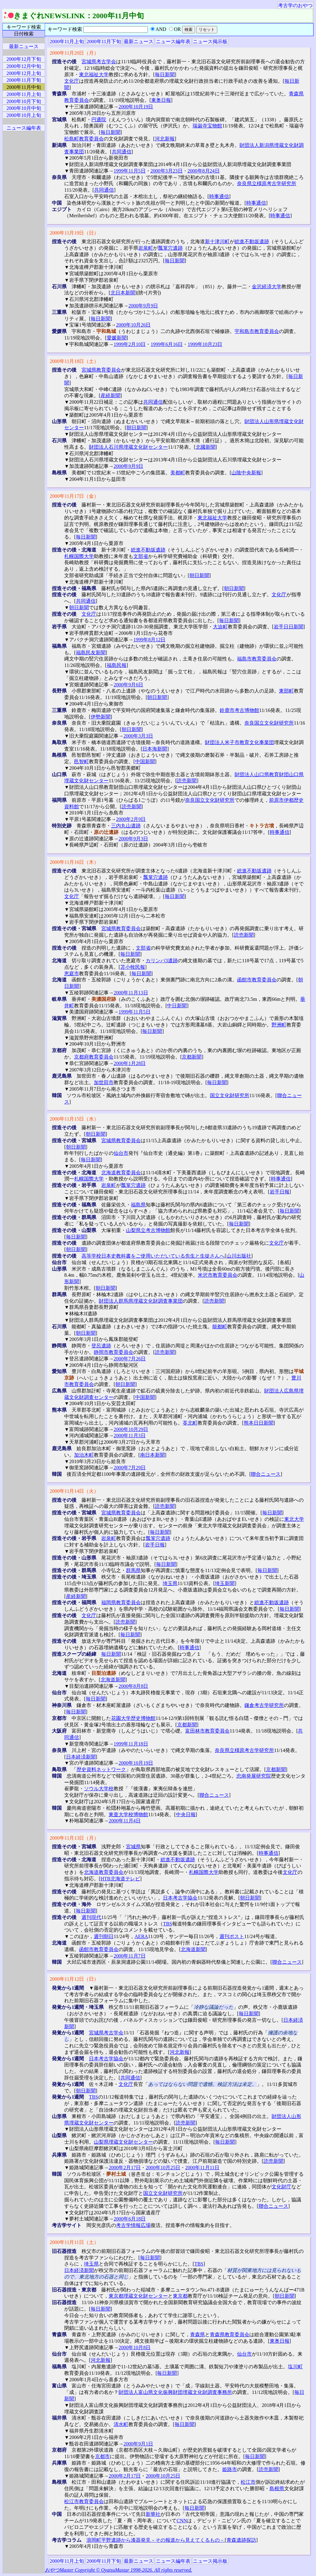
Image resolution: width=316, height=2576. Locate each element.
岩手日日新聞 (288, 626)
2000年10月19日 (135, 106)
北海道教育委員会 (121, 1172)
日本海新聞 (154, 748)
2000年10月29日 (131, 1429)
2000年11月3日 (129, 1435)
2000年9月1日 (138, 2443)
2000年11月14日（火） (74, 1491)
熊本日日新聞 (258, 1422)
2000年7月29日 (130, 1467)
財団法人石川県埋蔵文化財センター (128, 447)
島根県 (276, 2488)
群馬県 (133, 1570)
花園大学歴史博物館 (133, 1718)
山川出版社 (239, 1256)
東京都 (180, 2296)
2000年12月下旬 (23, 59)
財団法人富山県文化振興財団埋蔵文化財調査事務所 (175, 2392)
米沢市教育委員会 (217, 1275)
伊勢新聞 (100, 716)
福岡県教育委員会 (121, 1602)
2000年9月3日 (133, 838)
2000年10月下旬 (23, 101)
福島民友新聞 (91, 652)
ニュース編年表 (173, 41)
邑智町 (81, 761)
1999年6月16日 (167, 344)
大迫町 (220, 626)
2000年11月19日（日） (74, 232)
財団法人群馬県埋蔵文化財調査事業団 (141, 1301)
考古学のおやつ (295, 5)
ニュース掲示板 (210, 41)
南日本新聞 (152, 1455)
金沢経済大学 (266, 286)
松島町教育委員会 (84, 138)
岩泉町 (145, 248)
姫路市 (229, 2469)
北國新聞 (205, 447)
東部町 (286, 690)
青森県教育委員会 (229, 2334)
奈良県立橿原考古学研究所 (266, 183)
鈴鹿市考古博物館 (239, 710)
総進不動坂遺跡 (252, 241)
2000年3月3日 (138, 736)
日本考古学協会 (180, 1897)
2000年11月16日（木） (74, 862)
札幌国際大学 (79, 556)
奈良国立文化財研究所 (269, 723)
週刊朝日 (104, 1936)
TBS (167, 1923)
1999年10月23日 (205, 344)
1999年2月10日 (130, 344)
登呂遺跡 (101, 1345)
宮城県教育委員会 (101, 369)
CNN (182, 2520)
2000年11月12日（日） (74, 1979)
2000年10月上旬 (23, 115)
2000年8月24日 (204, 170)
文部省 (140, 556)
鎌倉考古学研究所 (264, 1705)
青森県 (197, 2334)
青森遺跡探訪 (241, 2540)
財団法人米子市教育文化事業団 (239, 742)
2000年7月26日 (130, 1358)
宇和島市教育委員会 (257, 331)
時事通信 (219, 196)
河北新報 (165, 138)
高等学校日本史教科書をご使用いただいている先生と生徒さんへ (153, 1256)
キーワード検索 (23, 27)
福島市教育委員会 (256, 658)
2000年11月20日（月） (74, 53)
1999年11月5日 (129, 170)
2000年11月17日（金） (74, 496)
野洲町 (279, 1024)
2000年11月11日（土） (74, 2242)
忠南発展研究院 (253, 1776)
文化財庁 (281, 2186)
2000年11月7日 (129, 1955)
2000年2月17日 (125, 2167)
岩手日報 (279, 1191)
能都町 (219, 1326)
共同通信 (121, 151)
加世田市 (104, 1082)
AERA (141, 1936)
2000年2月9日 (131, 819)
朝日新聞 (136, 427)
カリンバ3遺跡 (162, 960)
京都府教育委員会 (94, 1056)
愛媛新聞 (117, 337)
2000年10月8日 (134, 2347)
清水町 (121, 2424)
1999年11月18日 (131, 1743)
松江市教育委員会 (84, 2501)
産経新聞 (110, 395)
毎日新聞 (165, 74)
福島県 (138, 1204)
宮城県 (133, 1846)
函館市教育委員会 (256, 979)
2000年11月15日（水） (74, 1119)
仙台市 (121, 1153)
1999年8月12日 (149, 639)
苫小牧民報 (132, 967)
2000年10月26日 (133, 324)
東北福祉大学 (94, 74)
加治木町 (84, 1455)
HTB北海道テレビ (120, 1878)
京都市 (102, 2456)
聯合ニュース (266, 1474)
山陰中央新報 (246, 472)
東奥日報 (161, 100)
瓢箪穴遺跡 (170, 248)
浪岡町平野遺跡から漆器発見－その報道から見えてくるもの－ (155, 2540)
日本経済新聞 (81, 1756)
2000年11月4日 (124, 1820)
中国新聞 (145, 761)
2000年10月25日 (163, 2167)
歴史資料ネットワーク (101, 1769)
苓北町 (190, 1422)
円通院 (98, 119)
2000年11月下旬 (104, 41)
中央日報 (186, 1814)
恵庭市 (71, 973)
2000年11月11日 (202, 2167)
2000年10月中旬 (23, 108)
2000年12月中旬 (23, 66)
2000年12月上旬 (23, 73)
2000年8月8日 (133, 1686)
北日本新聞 (122, 292)
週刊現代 (91, 1917)
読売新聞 (187, 780)
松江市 (248, 2482)
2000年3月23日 (167, 170)
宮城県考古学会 (98, 61)
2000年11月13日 (131, 992)
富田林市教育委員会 (207, 1730)
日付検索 (24, 33)
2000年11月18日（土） (74, 361)
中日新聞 (177, 1005)
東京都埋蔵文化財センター (138, 2296)
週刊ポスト (231, 1936)
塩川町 (295, 2366)
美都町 (177, 472)
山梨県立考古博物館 (148, 1230)
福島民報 (117, 665)
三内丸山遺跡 (126, 825)
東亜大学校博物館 (128, 1814)
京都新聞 (192, 1056)
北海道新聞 (113, 1679)
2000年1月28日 (130, 1063)
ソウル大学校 (99, 1788)
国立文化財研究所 (229, 1095)
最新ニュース (138, 41)
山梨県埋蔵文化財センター (123, 2142)
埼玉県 (170, 1583)
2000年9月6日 (128, 684)
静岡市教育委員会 (113, 1352)
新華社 (153, 2514)
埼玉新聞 (225, 1583)
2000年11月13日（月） (74, 1838)
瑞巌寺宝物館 (207, 125)
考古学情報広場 (133, 2225)
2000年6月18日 (130, 2218)
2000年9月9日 (143, 305)
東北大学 (294, 1519)
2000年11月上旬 (67, 41)
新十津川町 (217, 241)
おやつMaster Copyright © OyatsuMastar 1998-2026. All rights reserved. (118, 2570)
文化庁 (71, 81)
